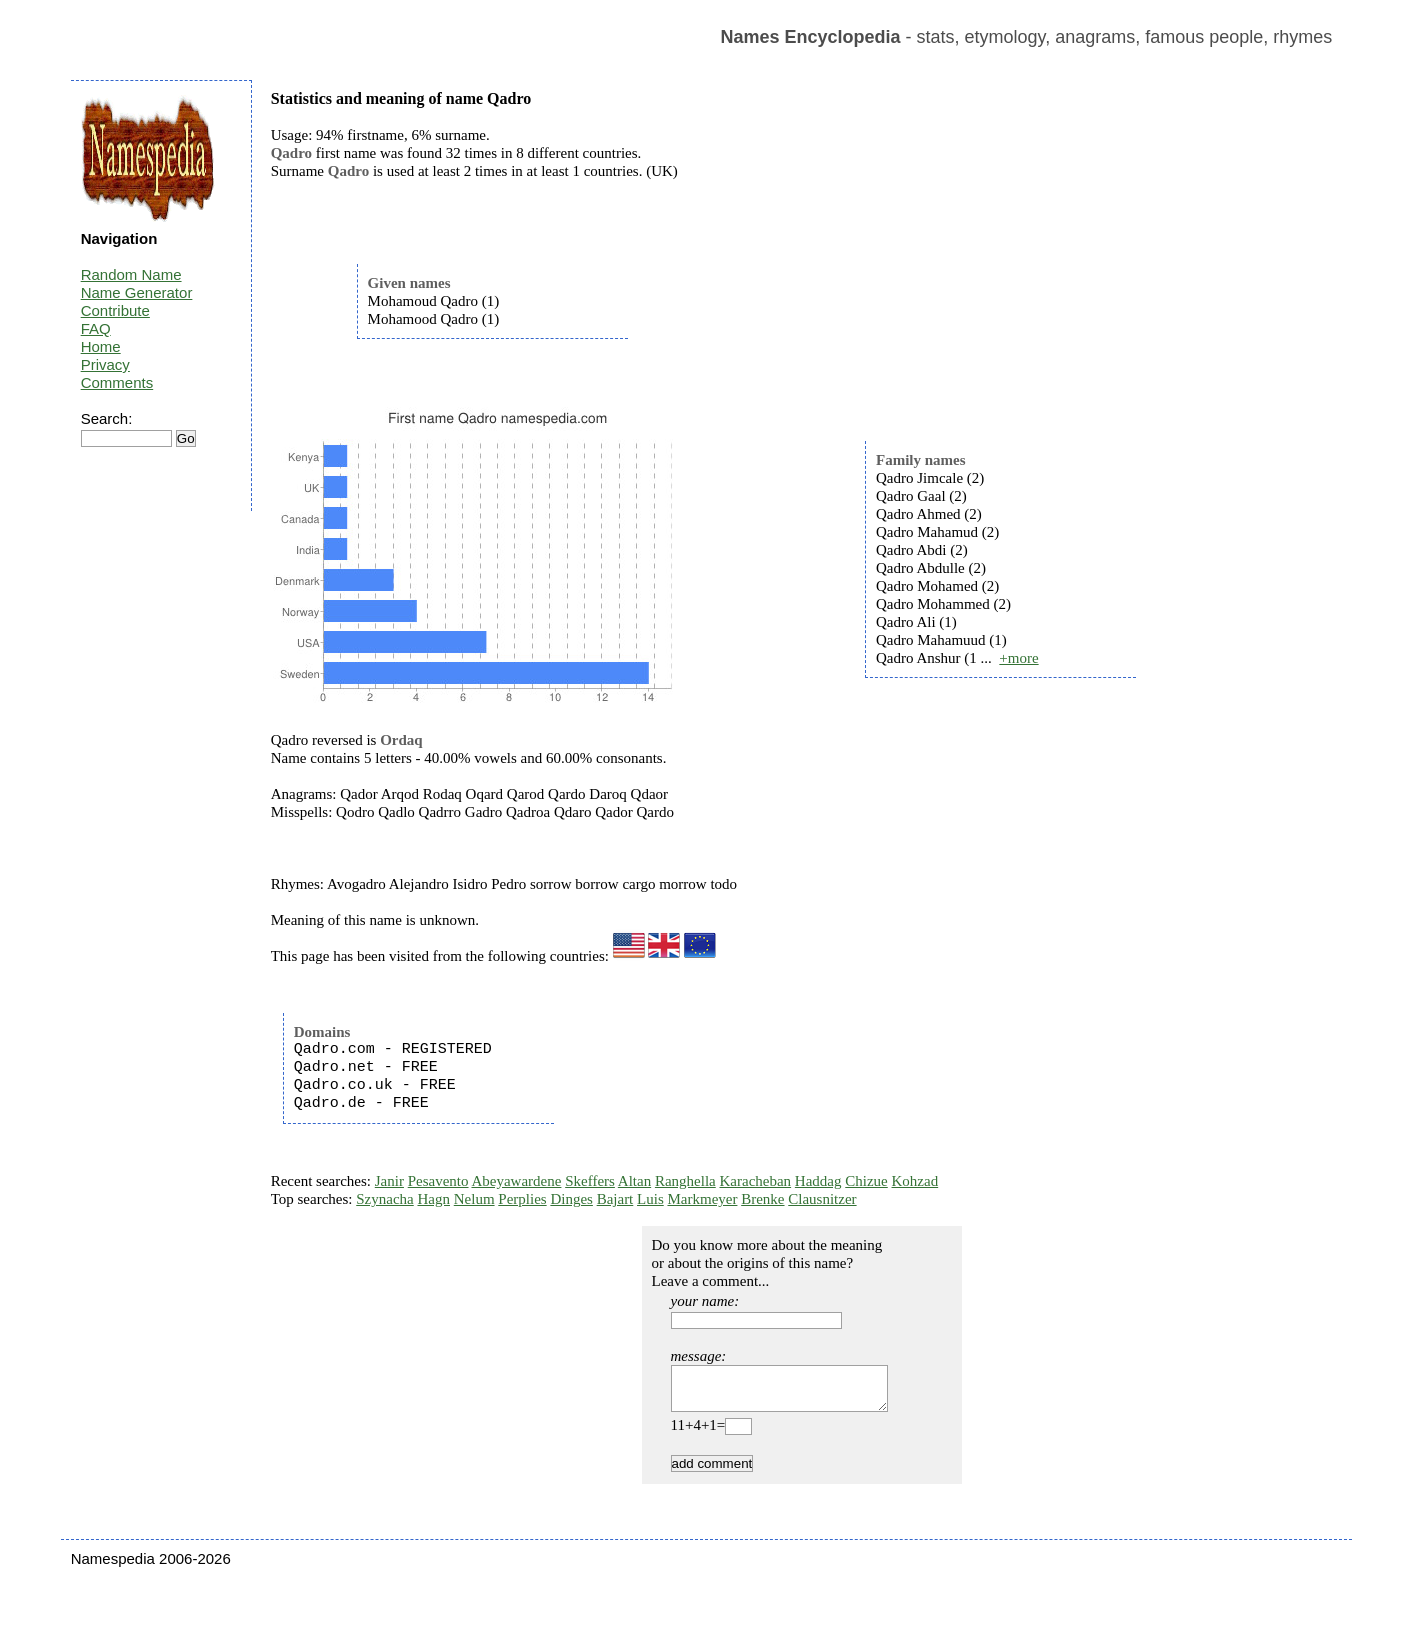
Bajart (615, 1199)
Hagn (433, 1199)
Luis (650, 1199)
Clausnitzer (822, 1199)
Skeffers (590, 1181)
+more (1018, 658)
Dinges (571, 1199)
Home (101, 346)
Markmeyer (702, 1199)
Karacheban (755, 1181)
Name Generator (137, 292)
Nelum (474, 1199)
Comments (117, 382)
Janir (389, 1181)
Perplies (522, 1199)
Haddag (818, 1181)
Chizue (866, 1181)
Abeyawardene (516, 1181)
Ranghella (685, 1181)
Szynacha (384, 1199)
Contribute (115, 310)
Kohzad (915, 1181)
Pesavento (438, 1181)
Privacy (105, 364)
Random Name (131, 274)
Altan (634, 1181)
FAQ (96, 328)
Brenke (762, 1199)
